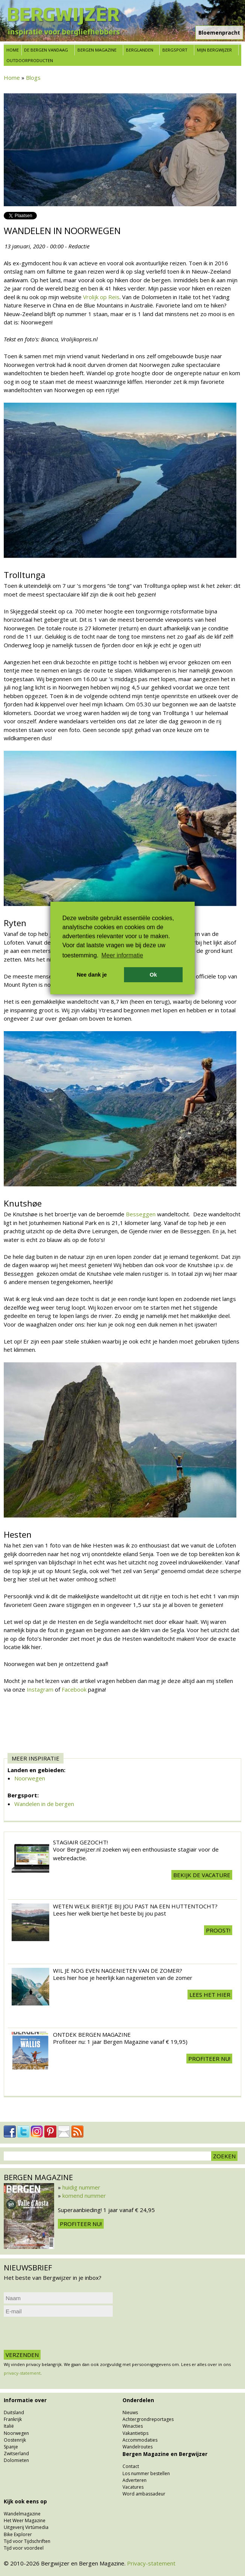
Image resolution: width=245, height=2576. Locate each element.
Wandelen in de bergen (44, 1804)
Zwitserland (16, 2453)
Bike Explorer (18, 2534)
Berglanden (139, 50)
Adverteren (134, 2480)
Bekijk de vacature (201, 1875)
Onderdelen (138, 2400)
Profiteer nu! (209, 2058)
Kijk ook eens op (25, 2501)
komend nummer (84, 2195)
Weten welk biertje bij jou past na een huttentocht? (135, 1906)
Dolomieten (16, 2460)
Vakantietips (135, 2433)
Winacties (132, 2426)
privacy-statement (22, 2373)
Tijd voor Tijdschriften (27, 2541)
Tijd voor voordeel (24, 2548)
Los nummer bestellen (146, 2473)
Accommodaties (139, 2440)
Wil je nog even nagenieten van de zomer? (117, 1970)
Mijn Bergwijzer (214, 50)
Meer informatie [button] (122, 955)
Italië (9, 2426)
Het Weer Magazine (24, 2520)
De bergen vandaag (46, 50)
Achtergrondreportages (148, 2419)
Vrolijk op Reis (101, 297)
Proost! (218, 1930)
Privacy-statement (151, 2563)
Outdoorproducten (29, 60)
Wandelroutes (137, 2447)
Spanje (11, 2447)
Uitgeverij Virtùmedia (26, 2527)
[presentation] (61, 2333)
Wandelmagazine (22, 2514)
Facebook (75, 1689)
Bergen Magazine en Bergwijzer (164, 2454)
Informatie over (25, 2400)
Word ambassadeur (143, 2494)
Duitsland (14, 2412)
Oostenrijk (15, 2440)
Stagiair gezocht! (80, 1842)
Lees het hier (209, 1994)
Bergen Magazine (96, 50)
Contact (130, 2466)
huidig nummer (81, 2187)
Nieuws (130, 2412)
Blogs (33, 77)
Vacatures (133, 2487)
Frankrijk (13, 2419)
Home (12, 50)
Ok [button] (153, 975)
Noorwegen (29, 1778)
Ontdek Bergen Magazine (92, 2034)
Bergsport (175, 50)
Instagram (41, 1689)
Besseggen (141, 1214)
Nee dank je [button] (92, 975)
